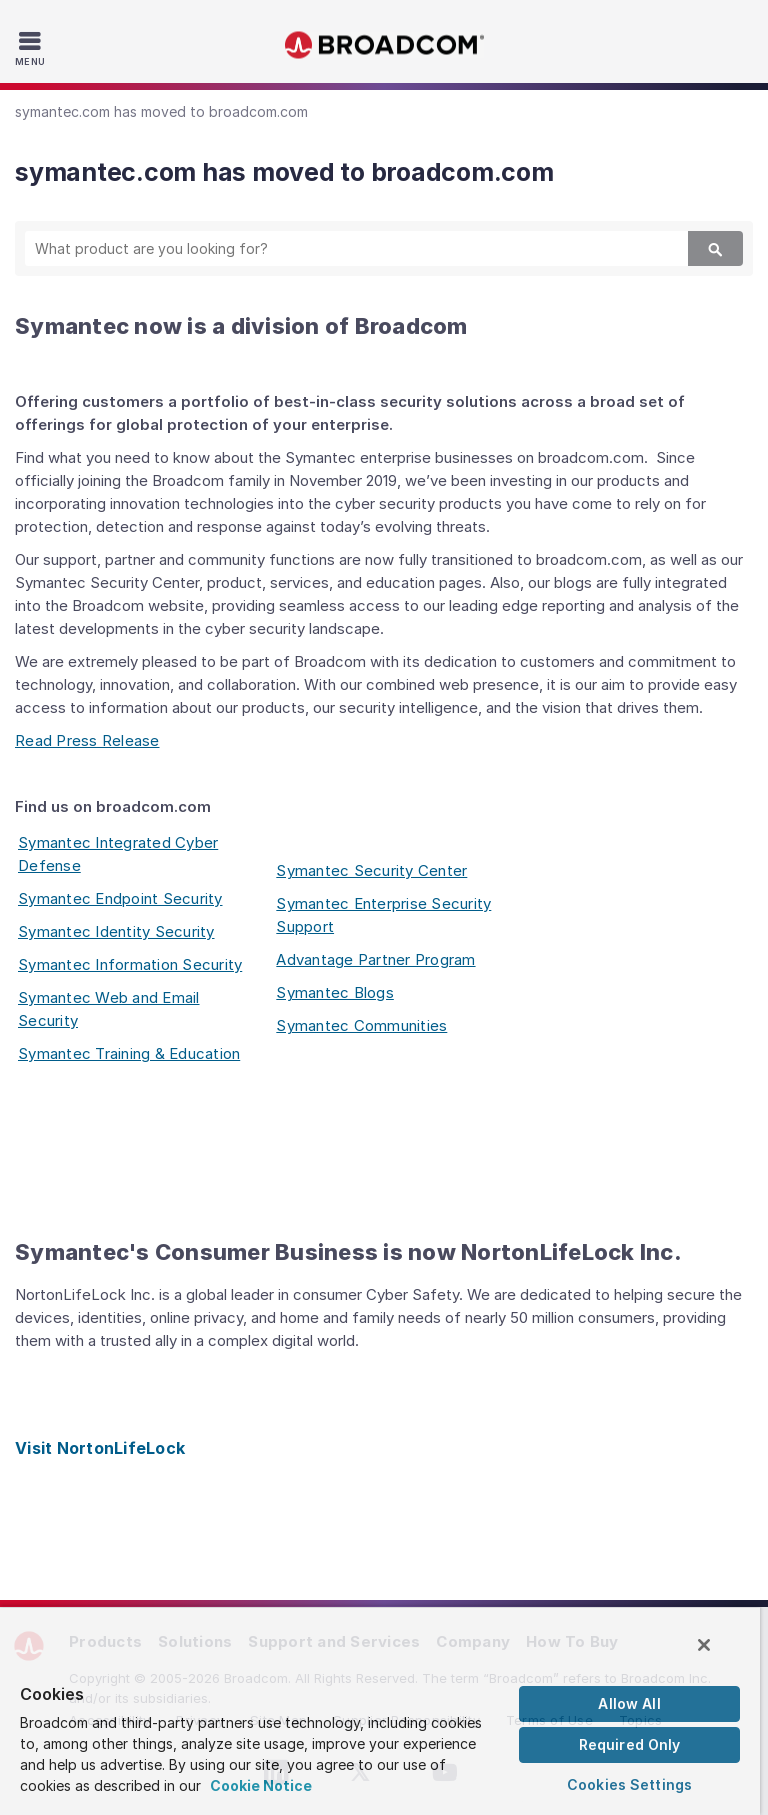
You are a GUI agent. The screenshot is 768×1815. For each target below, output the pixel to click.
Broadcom (384, 45)
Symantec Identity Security (116, 931)
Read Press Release (87, 740)
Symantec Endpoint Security (120, 898)
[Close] (704, 1645)
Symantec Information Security (130, 964)
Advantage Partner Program (375, 959)
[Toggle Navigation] (32, 48)
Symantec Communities (361, 1025)
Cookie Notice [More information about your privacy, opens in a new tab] (261, 1785)
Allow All (629, 1703)
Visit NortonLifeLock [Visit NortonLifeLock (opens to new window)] (100, 1448)
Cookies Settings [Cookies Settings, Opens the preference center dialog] (629, 1784)
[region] (380, 1710)
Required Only (630, 1744)
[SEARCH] (339, 248)
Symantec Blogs (335, 992)
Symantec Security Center (371, 870)
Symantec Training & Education (129, 1053)
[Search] (715, 248)
